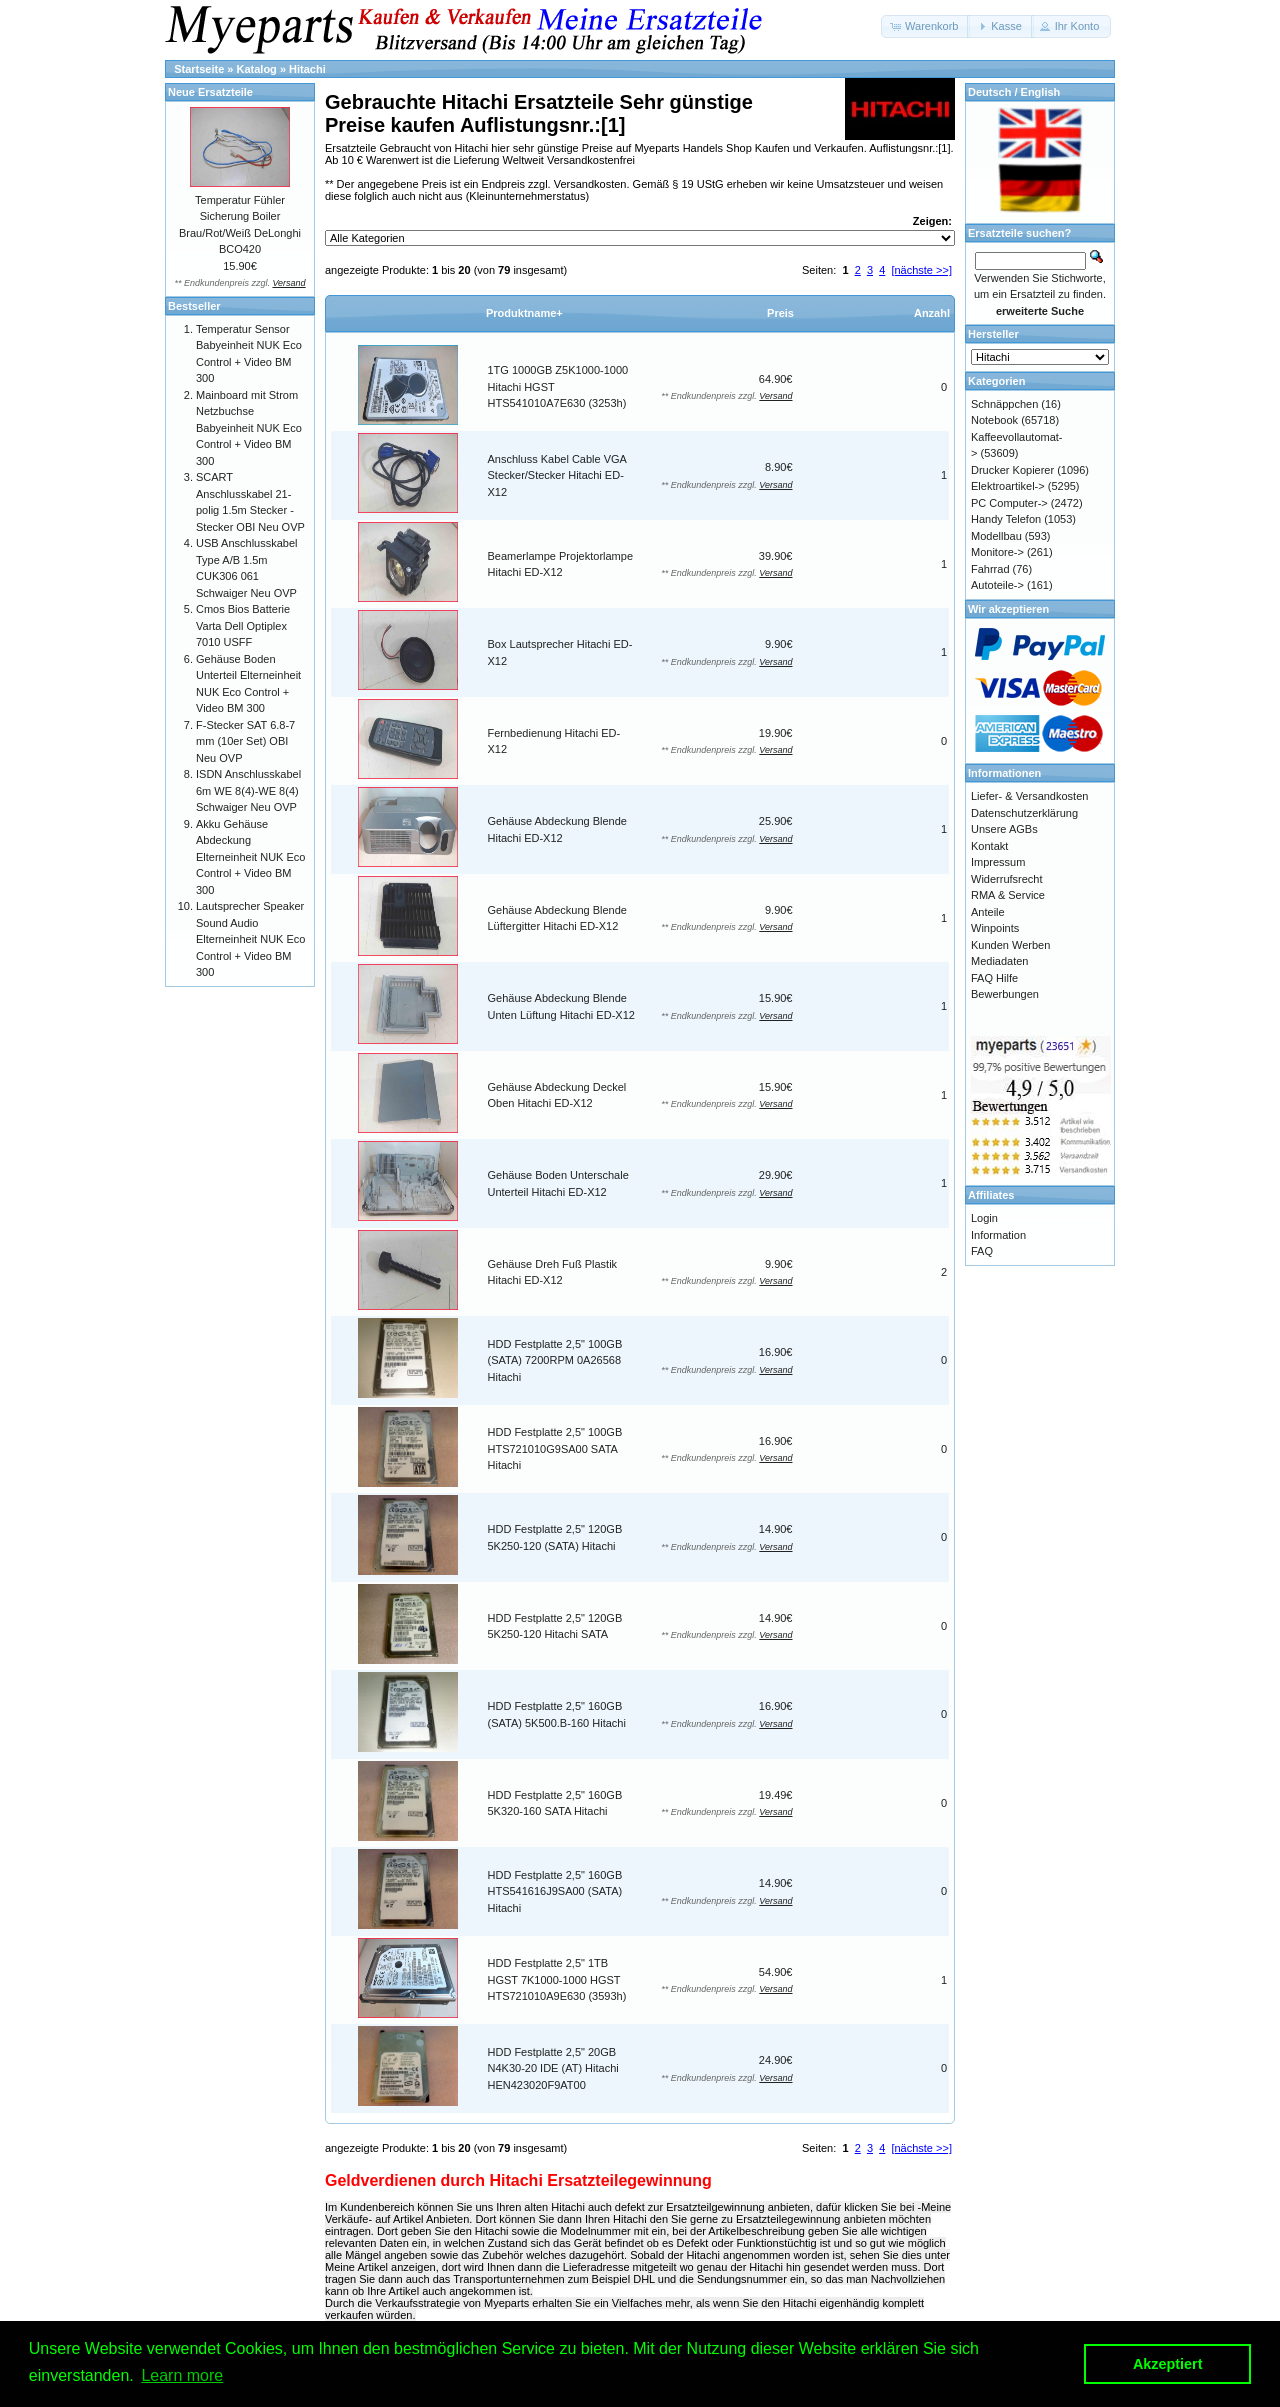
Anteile (988, 912)
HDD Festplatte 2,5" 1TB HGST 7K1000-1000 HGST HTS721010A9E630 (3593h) (557, 1979)
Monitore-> (997, 552)
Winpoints (995, 928)
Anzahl (932, 313)
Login (984, 1218)
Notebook (994, 420)
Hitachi (307, 69)
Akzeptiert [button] (1168, 2364)
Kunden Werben (1010, 945)
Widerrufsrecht (1007, 879)
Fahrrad (990, 569)
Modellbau (996, 536)
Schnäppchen (1004, 404)
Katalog (257, 69)
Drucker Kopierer (1012, 470)
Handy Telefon (1006, 519)
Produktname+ (524, 313)
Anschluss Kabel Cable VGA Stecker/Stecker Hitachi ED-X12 (557, 475)
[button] (925, 26)
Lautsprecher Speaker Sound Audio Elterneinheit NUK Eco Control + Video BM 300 (250, 939)
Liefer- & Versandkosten (1029, 796)
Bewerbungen (1005, 994)
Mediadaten (1000, 961)
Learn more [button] (182, 2375)
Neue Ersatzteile (210, 92)
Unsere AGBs (1004, 829)
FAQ (982, 1251)
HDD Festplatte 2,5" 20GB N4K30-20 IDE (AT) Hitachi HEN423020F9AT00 (553, 2068)
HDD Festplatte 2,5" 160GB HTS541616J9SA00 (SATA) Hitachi (555, 1891)
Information (998, 1235)
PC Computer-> (1009, 503)
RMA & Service (1008, 895)
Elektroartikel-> (1008, 486)
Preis (780, 313)
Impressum (998, 862)
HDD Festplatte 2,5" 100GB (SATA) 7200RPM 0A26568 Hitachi (555, 1360)
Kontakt (989, 846)
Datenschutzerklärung (1024, 813)
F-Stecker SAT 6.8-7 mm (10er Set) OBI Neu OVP (245, 741)
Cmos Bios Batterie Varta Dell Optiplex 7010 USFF (243, 625)
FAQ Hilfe (994, 978)
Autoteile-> (997, 585)
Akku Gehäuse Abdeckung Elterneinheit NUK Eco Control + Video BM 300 (250, 857)
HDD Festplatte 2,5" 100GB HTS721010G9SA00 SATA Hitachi (555, 1448)
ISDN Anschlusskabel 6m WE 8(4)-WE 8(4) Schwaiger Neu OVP (248, 790)
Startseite (199, 69)
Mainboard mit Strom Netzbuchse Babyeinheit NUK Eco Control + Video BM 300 (249, 428)
